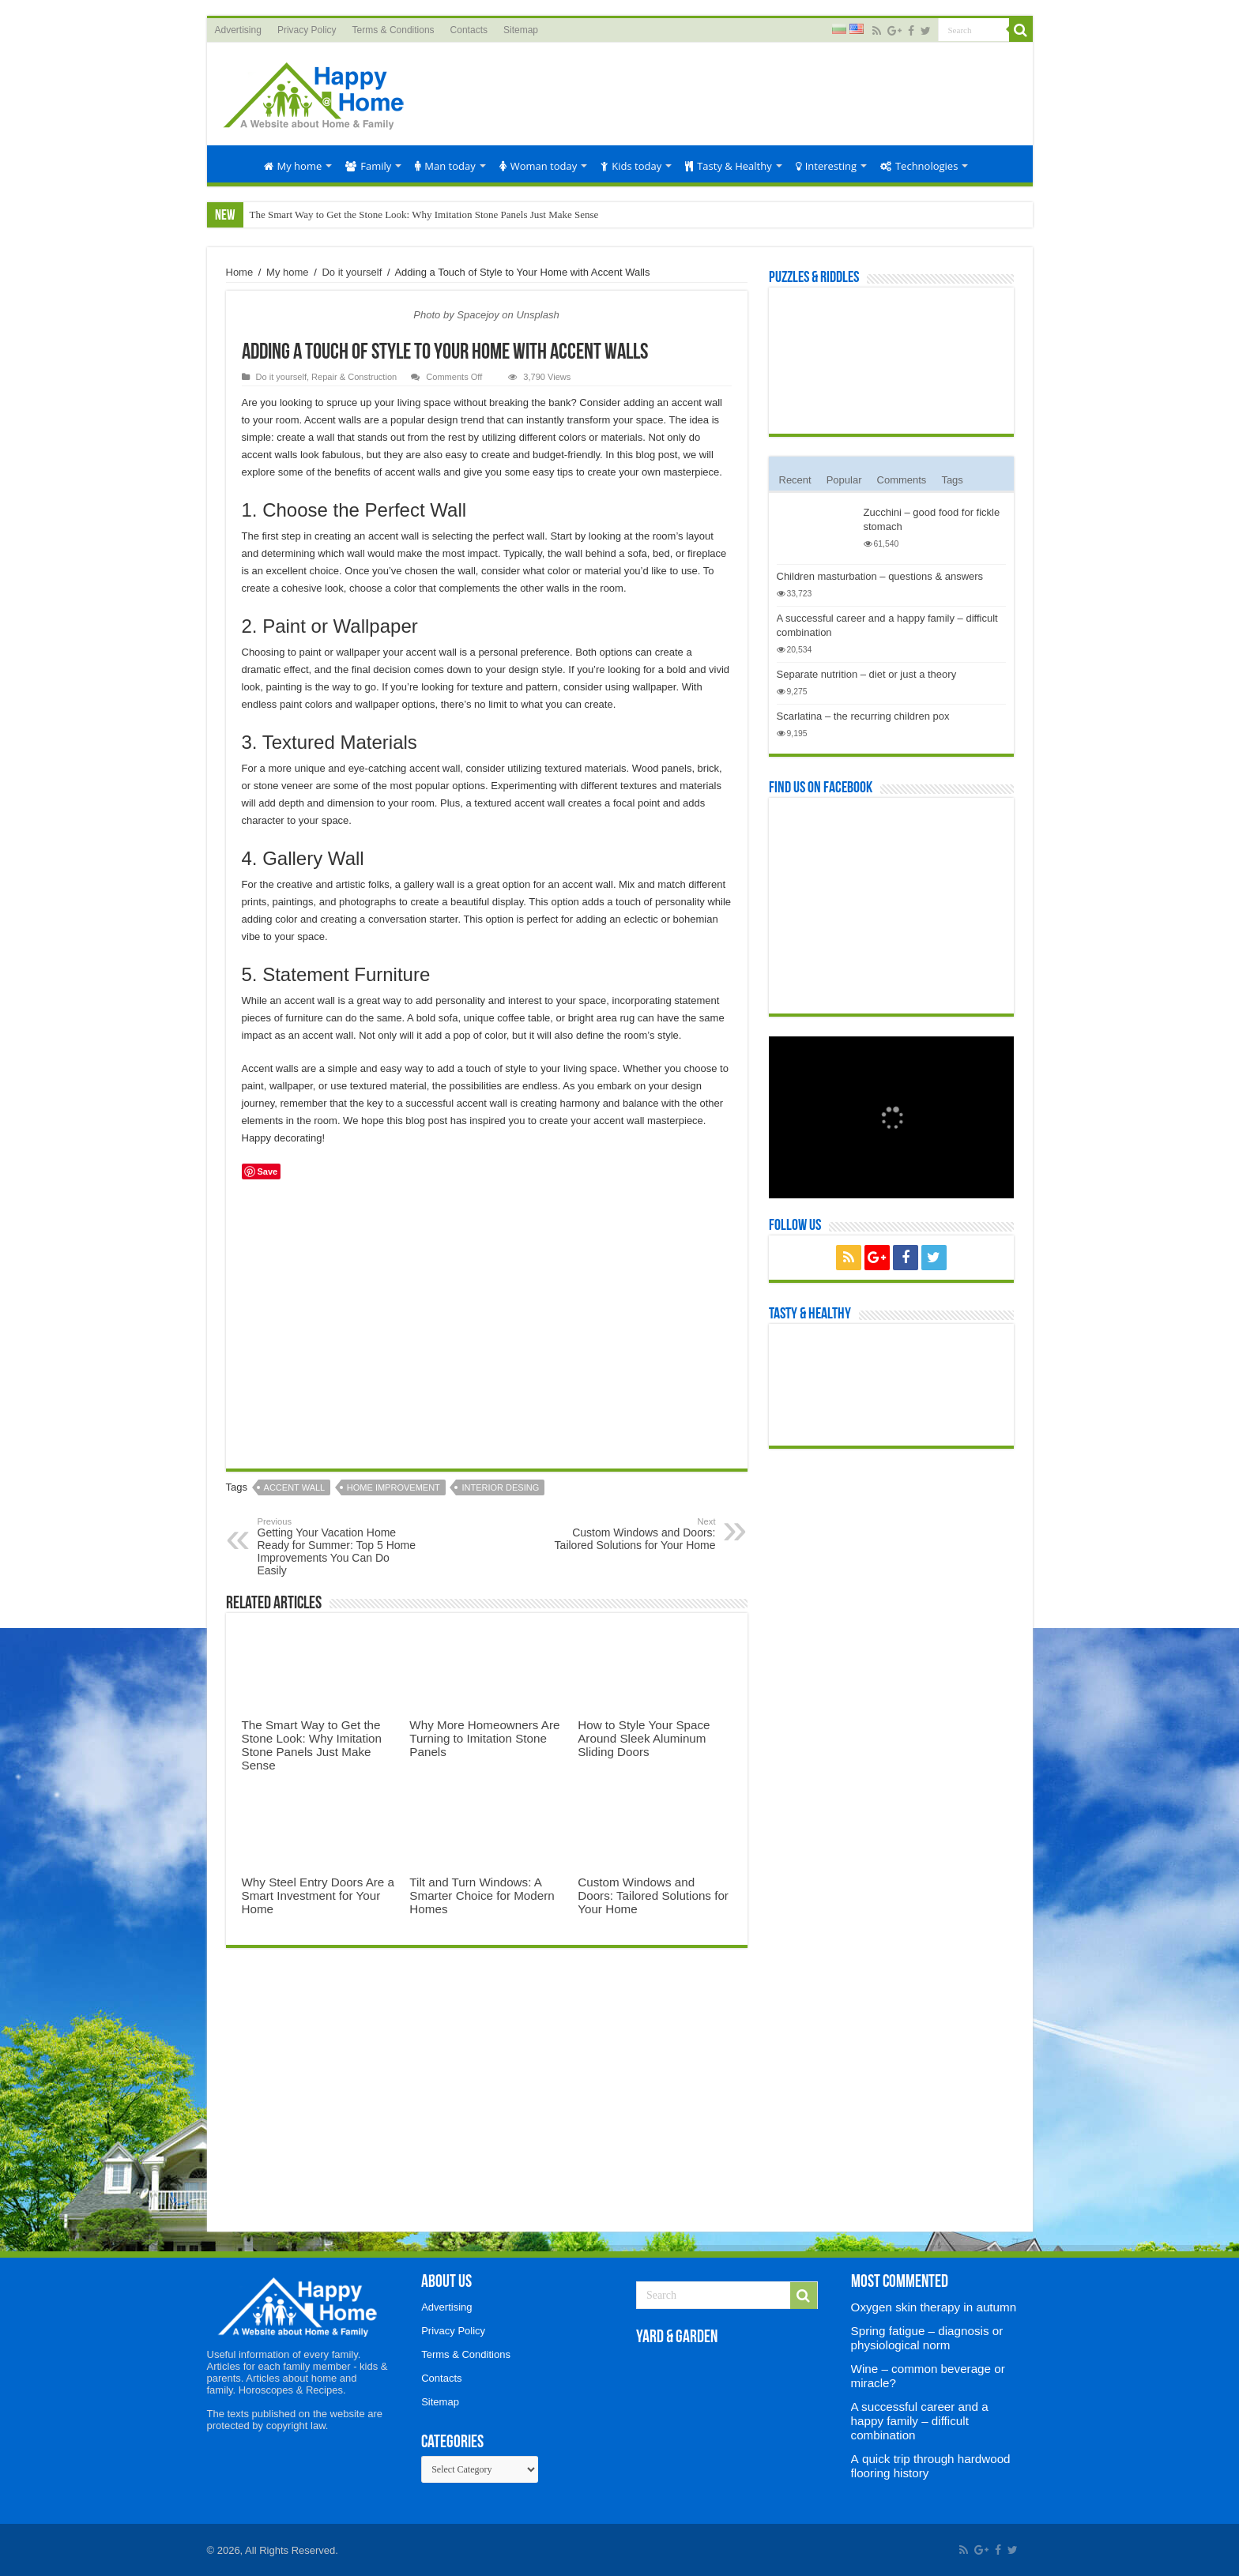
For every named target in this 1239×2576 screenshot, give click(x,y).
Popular (844, 480)
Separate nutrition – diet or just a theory (867, 674)
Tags (951, 480)
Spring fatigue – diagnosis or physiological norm (927, 2338)
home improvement (393, 1487)
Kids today (631, 166)
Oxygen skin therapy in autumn (934, 2307)
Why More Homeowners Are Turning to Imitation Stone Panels (484, 1738)
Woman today (538, 166)
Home (235, 163)
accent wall (295, 1487)
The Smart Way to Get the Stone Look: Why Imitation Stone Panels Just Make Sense (424, 214)
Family (368, 166)
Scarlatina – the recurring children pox (863, 716)
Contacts (469, 30)
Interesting (826, 166)
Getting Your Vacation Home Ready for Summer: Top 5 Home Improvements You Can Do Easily (339, 1547)
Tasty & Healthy (728, 166)
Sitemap (520, 30)
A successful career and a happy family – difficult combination (920, 2421)
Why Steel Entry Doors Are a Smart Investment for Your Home (318, 1895)
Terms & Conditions (393, 30)
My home (293, 166)
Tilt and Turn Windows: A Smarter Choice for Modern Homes (481, 1895)
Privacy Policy (307, 30)
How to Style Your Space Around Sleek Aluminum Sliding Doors (644, 1738)
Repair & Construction (354, 377)
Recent (795, 480)
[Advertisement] (733, 94)
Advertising (238, 30)
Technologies (919, 166)
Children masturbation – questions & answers (880, 576)
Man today (445, 166)
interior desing (500, 1487)
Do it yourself (352, 272)
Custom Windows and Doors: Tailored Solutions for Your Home (635, 1534)
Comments (902, 480)
